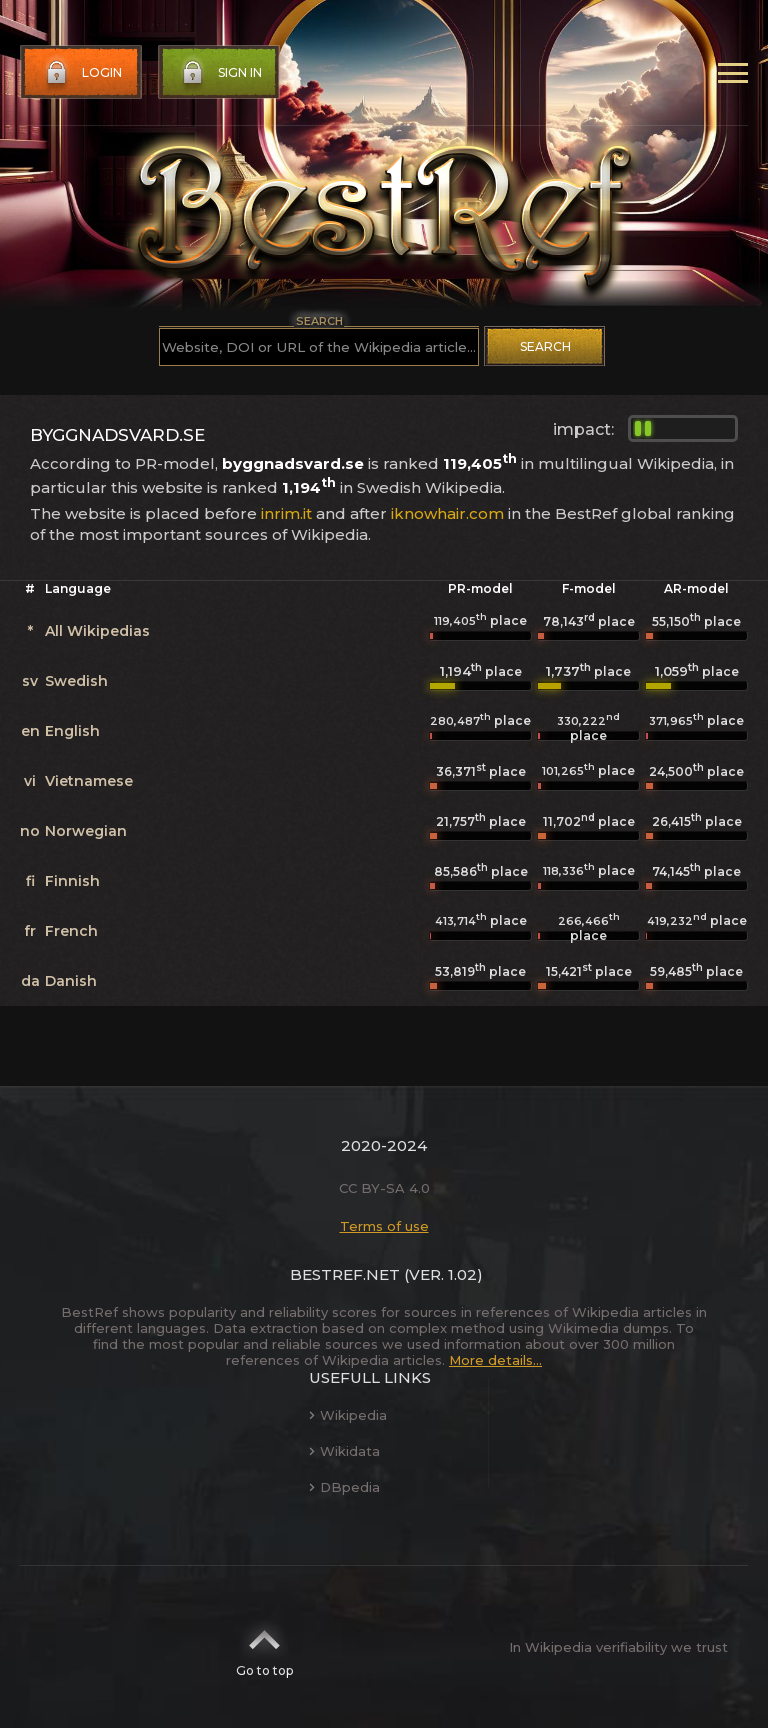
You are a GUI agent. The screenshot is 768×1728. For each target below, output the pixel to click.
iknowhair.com (447, 513)
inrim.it (286, 513)
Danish (71, 981)
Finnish (72, 881)
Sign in (220, 73)
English (72, 731)
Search (545, 346)
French (71, 931)
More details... (495, 1360)
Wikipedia (348, 1415)
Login (82, 73)
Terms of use (384, 1226)
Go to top (264, 1647)
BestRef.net (345, 1274)
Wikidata (344, 1451)
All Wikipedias (97, 631)
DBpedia (344, 1487)
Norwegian (86, 831)
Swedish (76, 681)
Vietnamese (89, 781)
